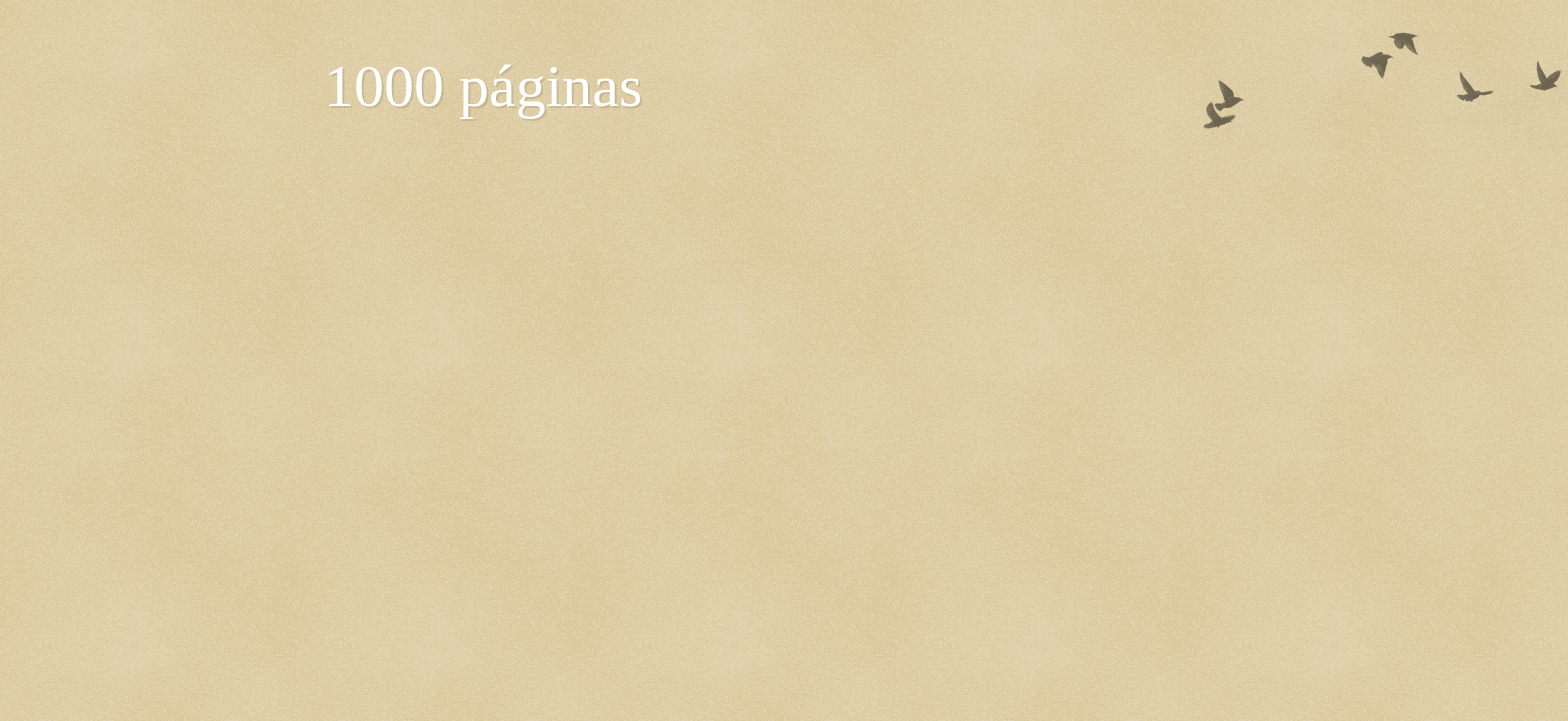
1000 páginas (483, 86)
